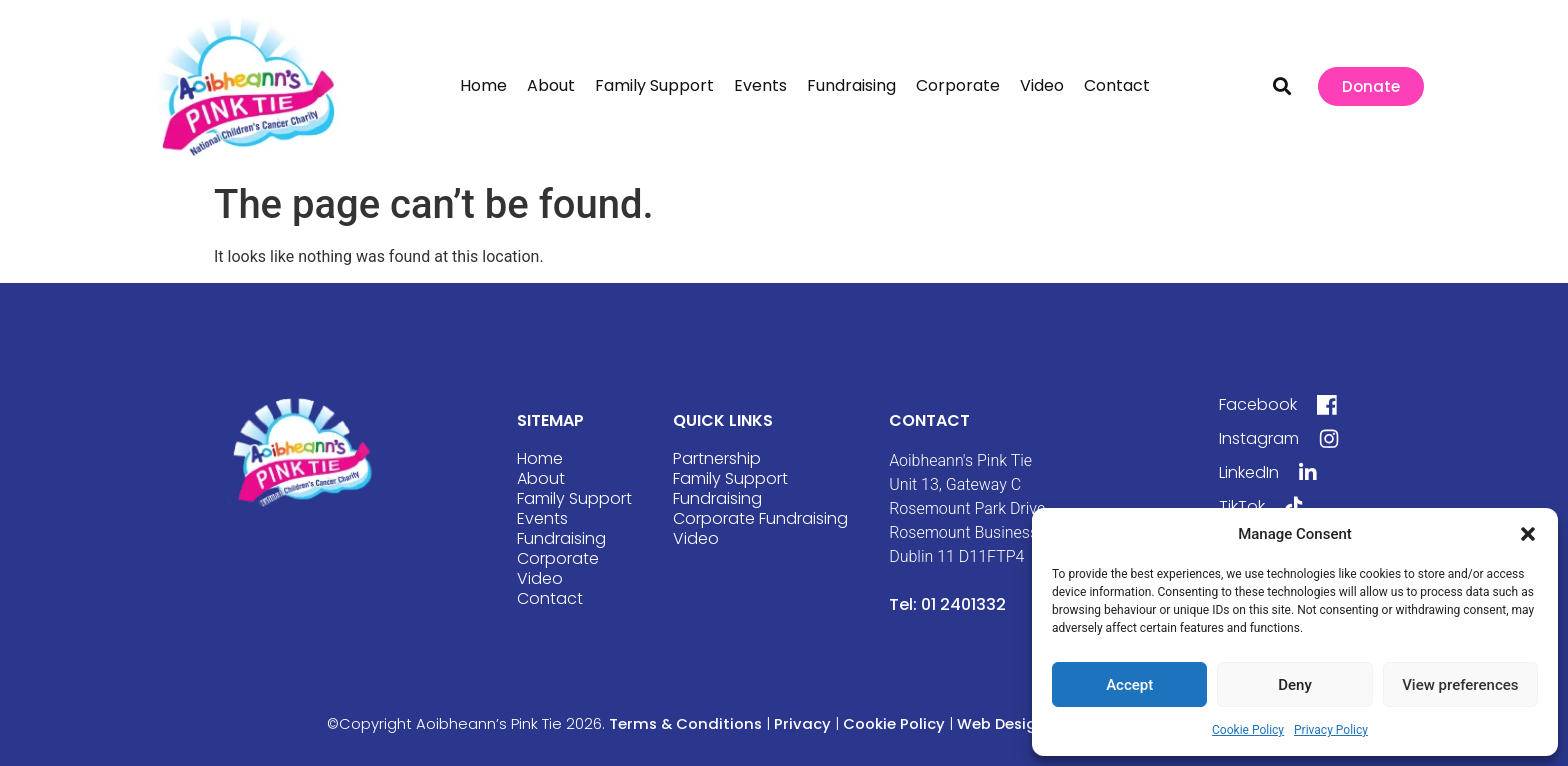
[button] (1528, 534)
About (551, 86)
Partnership (717, 459)
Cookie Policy (1248, 730)
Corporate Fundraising (760, 519)
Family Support (654, 86)
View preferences (1460, 685)
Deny (1295, 685)
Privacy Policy (1331, 730)
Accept (1129, 685)
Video (1042, 86)
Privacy (804, 723)
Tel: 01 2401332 (947, 604)
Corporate (958, 86)
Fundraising (851, 86)
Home (483, 86)
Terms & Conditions (685, 723)
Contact (1117, 86)
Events (760, 86)
